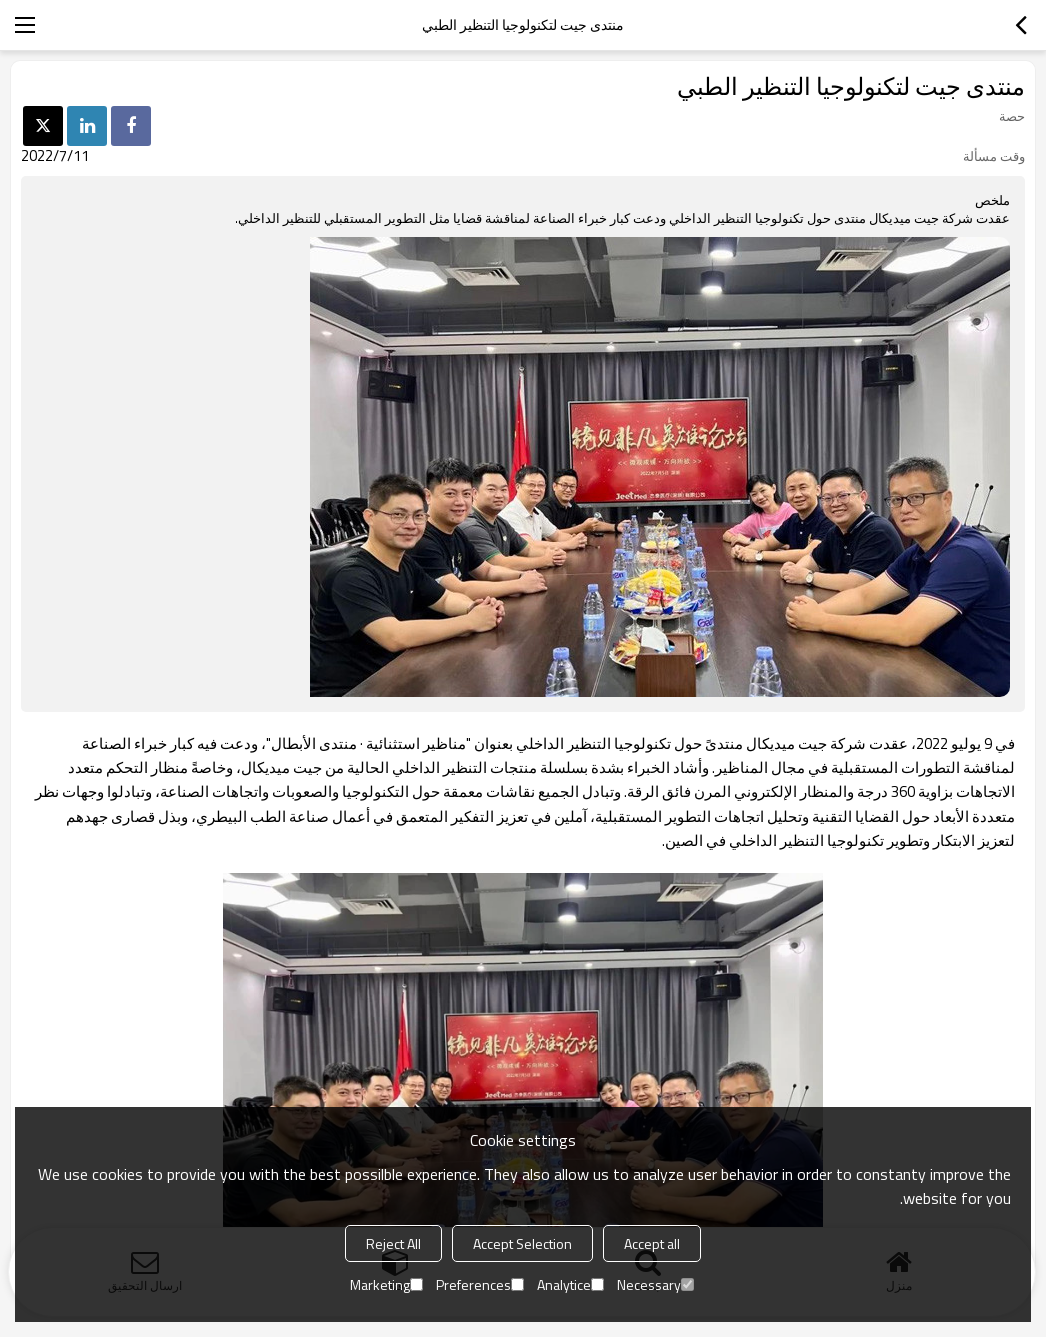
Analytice (570, 1284)
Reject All (393, 1243)
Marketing (386, 1284)
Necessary (655, 1284)
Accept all (652, 1243)
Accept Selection (522, 1243)
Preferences (480, 1284)
